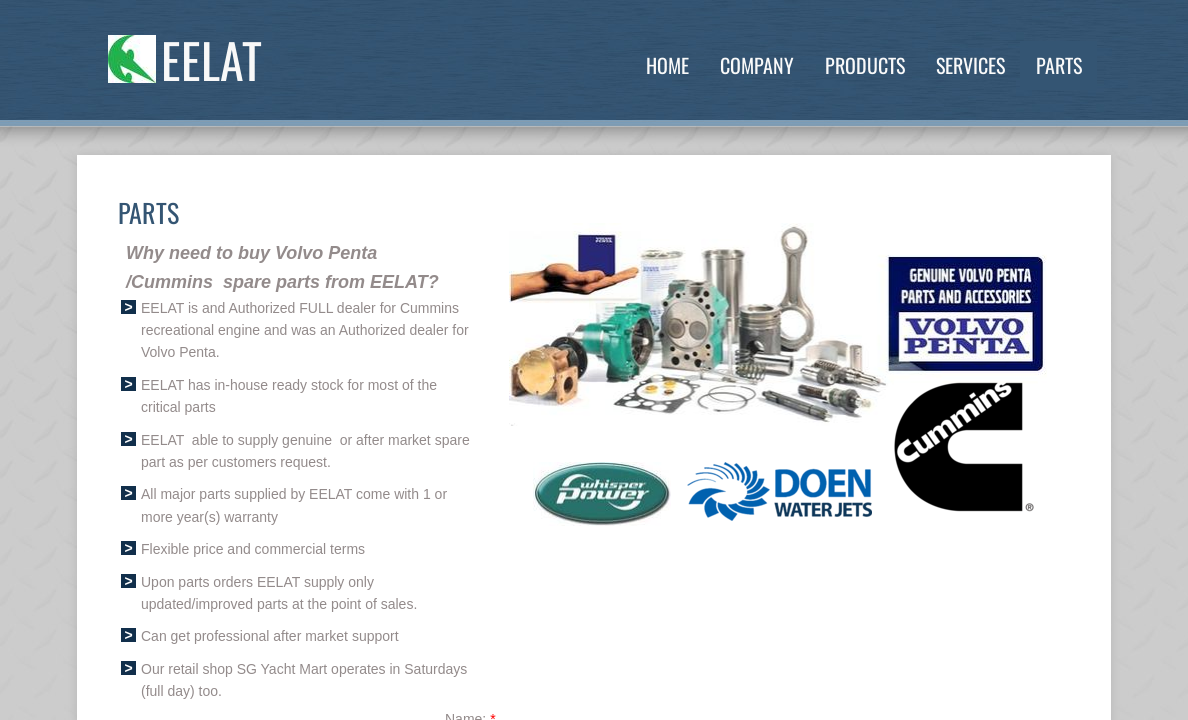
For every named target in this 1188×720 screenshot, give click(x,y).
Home (667, 65)
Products (865, 65)
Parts (1059, 65)
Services (970, 65)
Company (757, 65)
